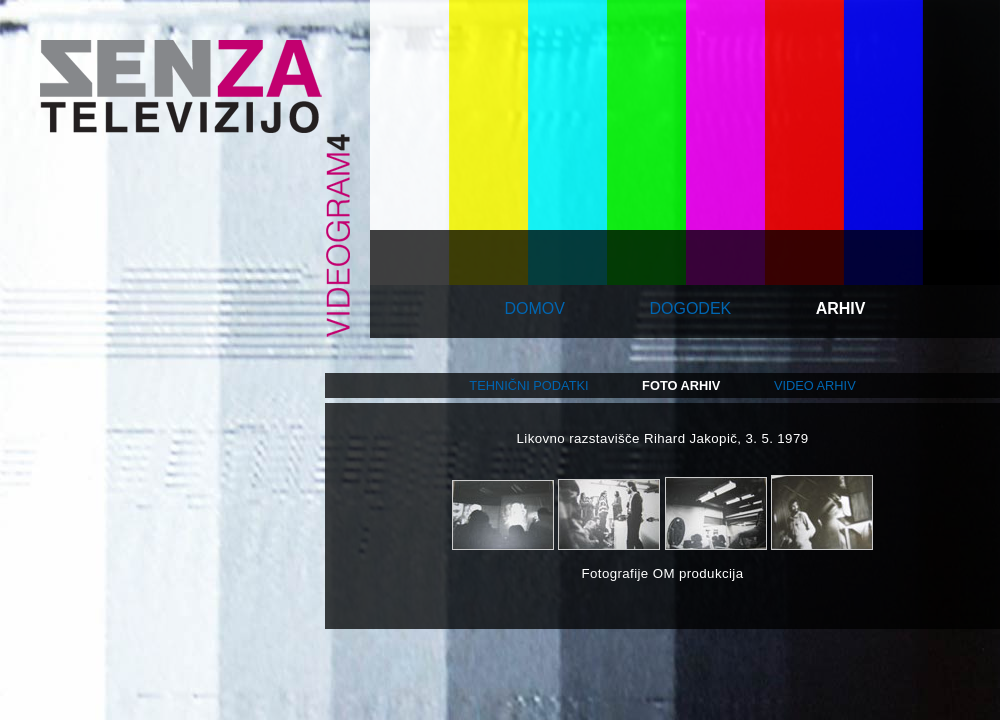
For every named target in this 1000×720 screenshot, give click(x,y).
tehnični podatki (528, 385)
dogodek (690, 308)
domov (535, 308)
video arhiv (815, 385)
